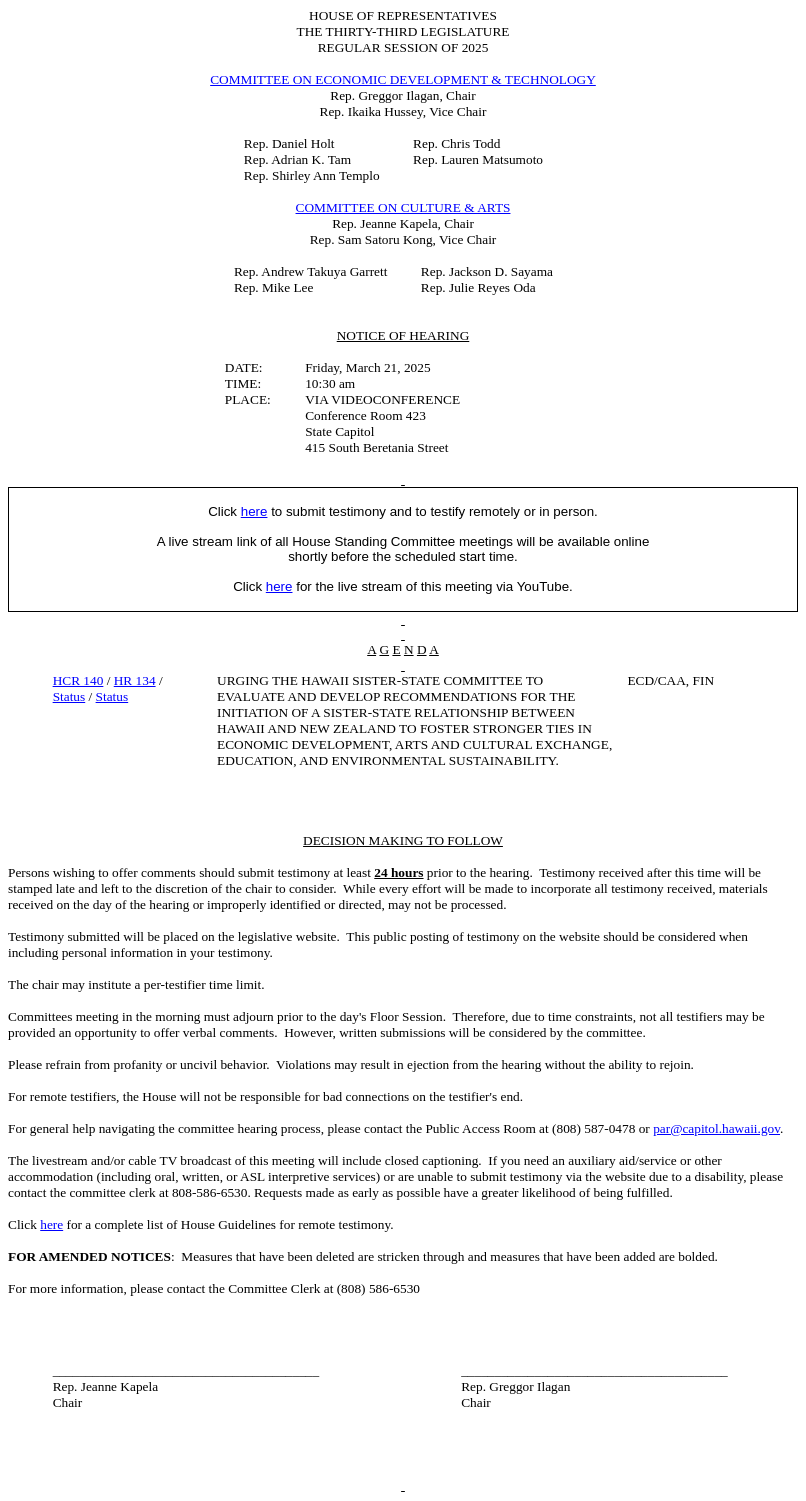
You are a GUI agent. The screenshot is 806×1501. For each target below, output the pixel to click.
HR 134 (135, 680)
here (51, 1224)
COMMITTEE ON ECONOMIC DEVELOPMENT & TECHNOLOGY (403, 79)
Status (69, 696)
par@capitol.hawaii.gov (716, 1128)
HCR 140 (78, 680)
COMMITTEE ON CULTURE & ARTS (403, 207)
